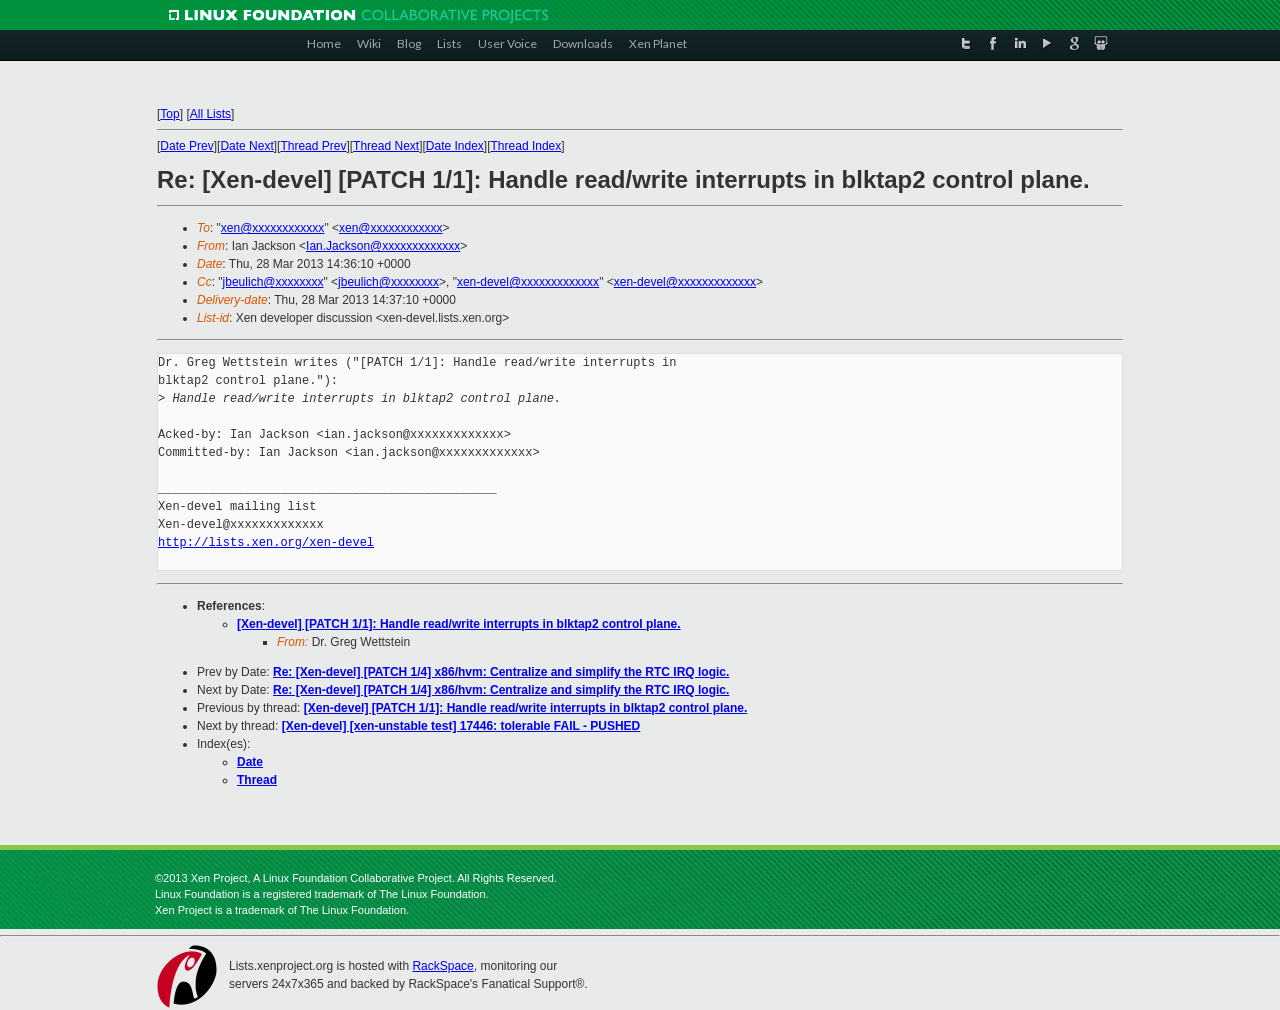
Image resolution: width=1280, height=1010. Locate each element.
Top (169, 114)
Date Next (246, 146)
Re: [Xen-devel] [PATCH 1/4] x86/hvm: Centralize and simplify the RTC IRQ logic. (501, 672)
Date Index (455, 146)
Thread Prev (313, 146)
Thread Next (386, 146)
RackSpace (442, 966)
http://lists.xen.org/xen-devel (266, 542)
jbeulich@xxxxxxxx (273, 282)
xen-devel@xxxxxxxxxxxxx (528, 282)
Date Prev (186, 146)
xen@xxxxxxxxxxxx (273, 228)
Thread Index (526, 146)
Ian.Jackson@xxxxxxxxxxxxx (383, 246)
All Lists (210, 114)
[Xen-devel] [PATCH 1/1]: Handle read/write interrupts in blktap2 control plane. (459, 624)
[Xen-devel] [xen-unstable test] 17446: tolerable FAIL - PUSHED (461, 726)
